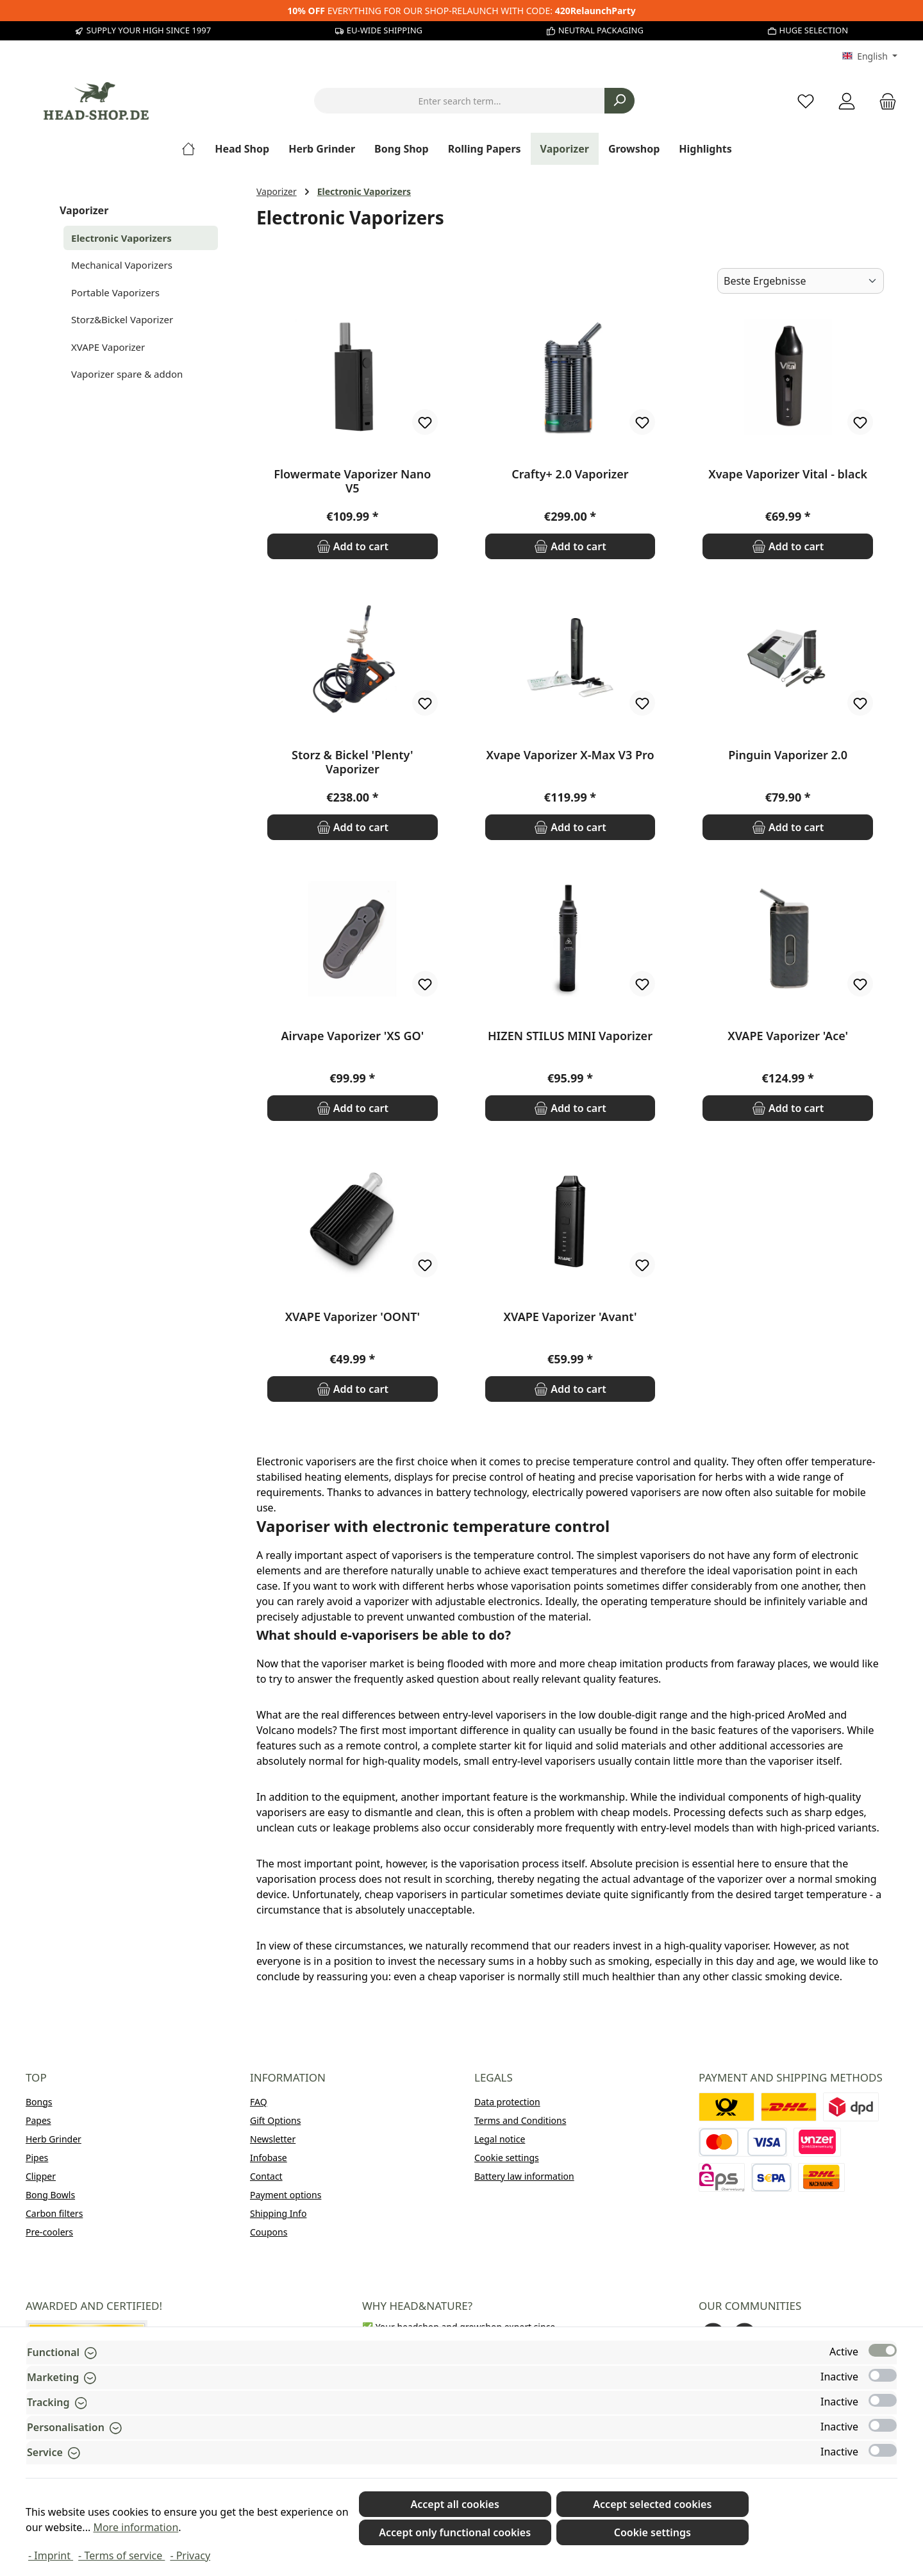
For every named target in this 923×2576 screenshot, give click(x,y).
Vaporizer (84, 210)
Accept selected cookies (652, 2504)
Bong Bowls (50, 2195)
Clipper (41, 2176)
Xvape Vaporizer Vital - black (787, 474)
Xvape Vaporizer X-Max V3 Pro (570, 755)
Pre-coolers (49, 2232)
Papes (38, 2120)
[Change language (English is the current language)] (869, 56)
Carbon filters (54, 2213)
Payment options (285, 2195)
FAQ (258, 2102)
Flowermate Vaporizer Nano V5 (352, 481)
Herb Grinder (53, 2139)
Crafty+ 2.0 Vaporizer (569, 474)
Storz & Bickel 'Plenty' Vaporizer (352, 762)
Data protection (507, 2102)
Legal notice (499, 2139)
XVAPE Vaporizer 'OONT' (352, 1316)
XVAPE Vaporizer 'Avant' (570, 1316)
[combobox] (459, 101)
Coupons (268, 2232)
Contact (266, 2176)
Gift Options (275, 2120)
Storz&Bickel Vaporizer (122, 319)
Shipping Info (278, 2213)
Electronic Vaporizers (121, 238)
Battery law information (524, 2176)
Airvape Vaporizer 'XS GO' (352, 1036)
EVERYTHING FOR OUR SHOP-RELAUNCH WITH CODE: (461, 10)
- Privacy (190, 2555)
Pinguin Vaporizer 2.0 (787, 755)
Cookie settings (506, 2157)
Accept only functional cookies (455, 2532)
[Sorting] (800, 281)
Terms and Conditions (520, 2120)
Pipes (37, 2157)
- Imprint (50, 2555)
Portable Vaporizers (115, 292)
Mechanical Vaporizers (121, 264)
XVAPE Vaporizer (108, 347)
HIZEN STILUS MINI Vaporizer (570, 1036)
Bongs (39, 2102)
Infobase (268, 2157)
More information (135, 2527)
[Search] (619, 101)
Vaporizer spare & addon (127, 373)
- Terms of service (121, 2555)
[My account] (846, 101)
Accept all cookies (454, 2504)
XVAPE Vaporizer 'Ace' (788, 1036)
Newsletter (272, 2139)
